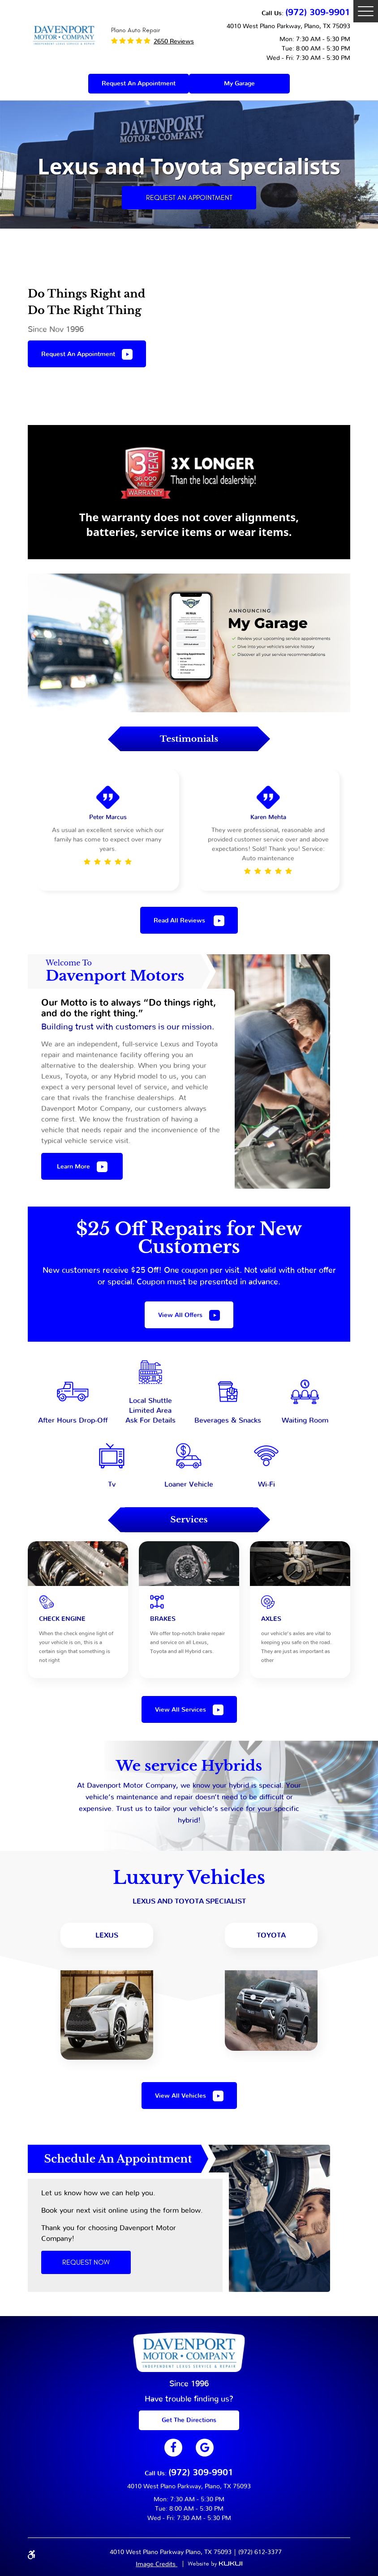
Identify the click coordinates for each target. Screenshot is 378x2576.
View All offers (180, 1315)
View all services (180, 1710)
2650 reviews (174, 41)
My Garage (239, 84)
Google (205, 2448)
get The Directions (189, 2420)
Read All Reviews (180, 921)
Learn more (73, 1167)
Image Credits (156, 2564)
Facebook (173, 2448)
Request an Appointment (189, 198)
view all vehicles (180, 2096)
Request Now (86, 2262)
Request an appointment (139, 84)
